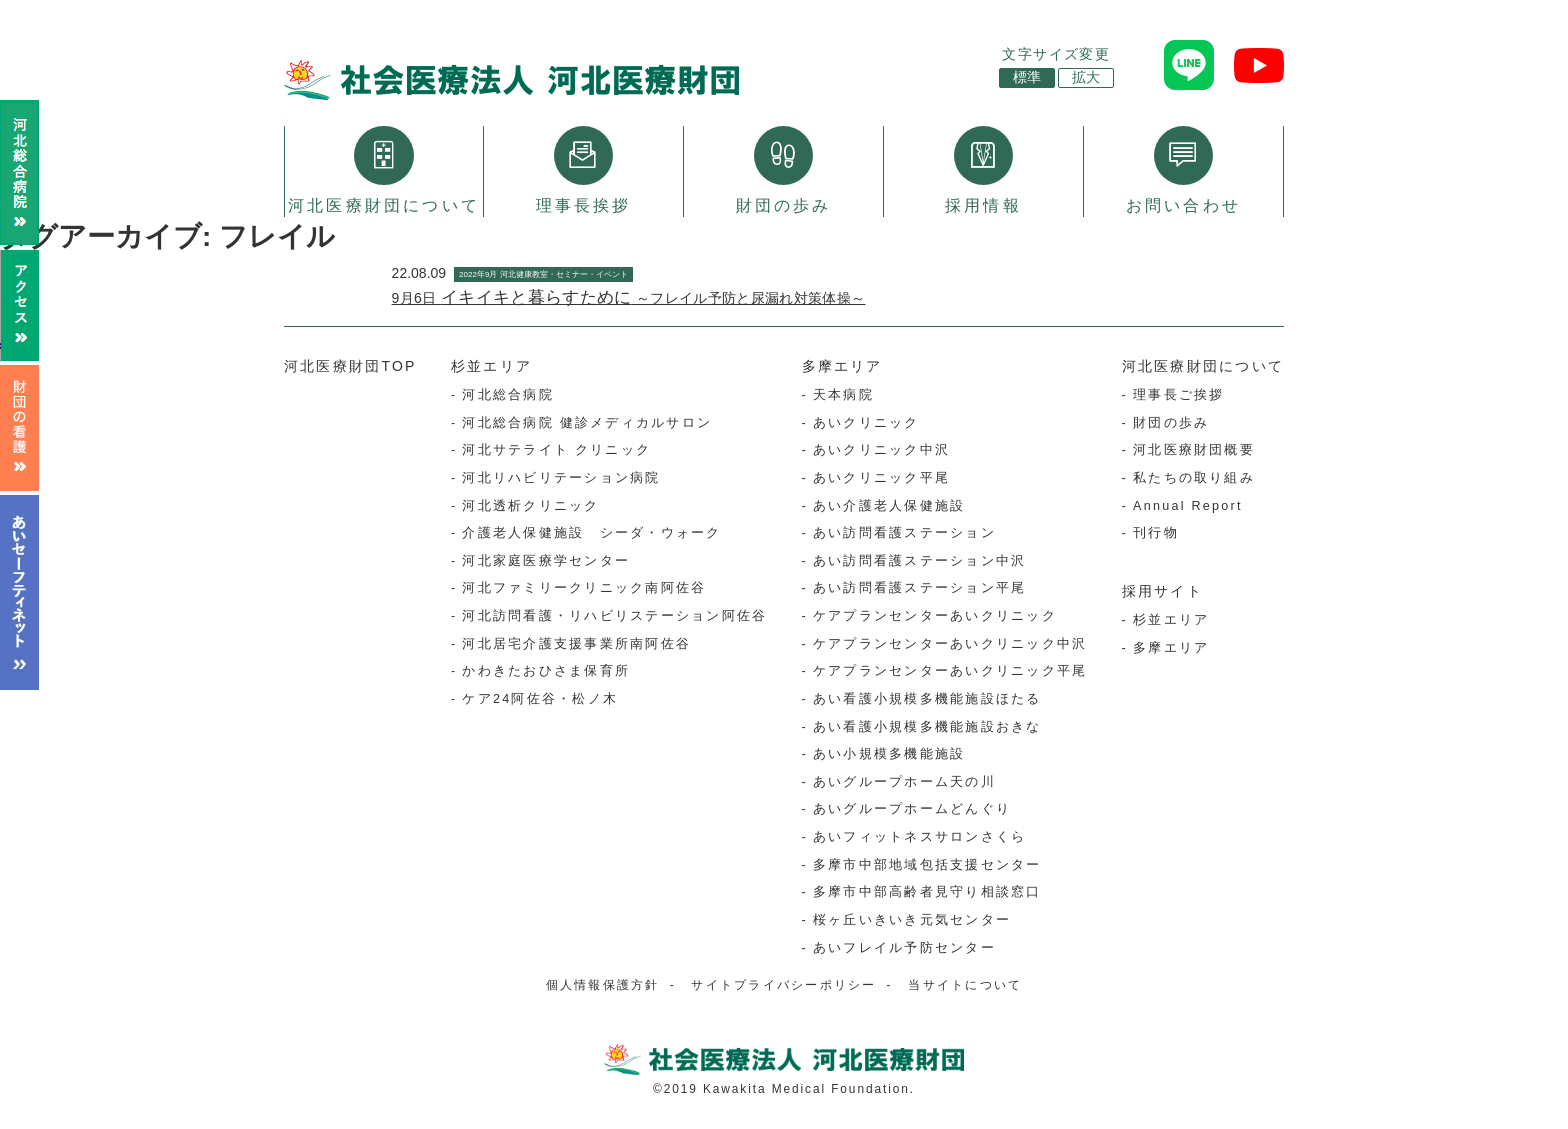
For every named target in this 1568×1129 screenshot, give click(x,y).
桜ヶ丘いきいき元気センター (912, 921)
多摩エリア (842, 367)
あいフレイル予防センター (904, 948)
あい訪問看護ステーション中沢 (919, 562)
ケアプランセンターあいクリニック (935, 617)
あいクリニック (866, 424)
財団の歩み (784, 170)
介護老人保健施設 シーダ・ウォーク (591, 534)
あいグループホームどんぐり (912, 810)
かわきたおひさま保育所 (546, 672)
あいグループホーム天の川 (904, 783)
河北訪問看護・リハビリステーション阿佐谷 (614, 617)
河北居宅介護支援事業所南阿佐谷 (576, 645)
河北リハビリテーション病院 (561, 479)
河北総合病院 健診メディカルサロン (587, 424)
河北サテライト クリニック (556, 451)
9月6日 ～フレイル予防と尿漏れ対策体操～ (629, 299)
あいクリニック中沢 (881, 451)
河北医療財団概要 (1194, 451)
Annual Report (1188, 506)
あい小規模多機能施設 (889, 755)
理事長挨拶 (584, 170)
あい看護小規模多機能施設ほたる (927, 700)
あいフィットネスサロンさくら (919, 838)
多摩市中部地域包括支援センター (927, 866)
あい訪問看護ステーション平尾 (919, 589)
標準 (1027, 77)
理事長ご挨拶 (1178, 396)
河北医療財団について (384, 170)
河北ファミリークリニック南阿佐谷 (584, 589)
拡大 (1086, 77)
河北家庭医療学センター (546, 562)
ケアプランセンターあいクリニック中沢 (950, 645)
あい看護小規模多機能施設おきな (927, 727)
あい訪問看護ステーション (904, 534)
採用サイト (1162, 592)
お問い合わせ (1183, 170)
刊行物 (1156, 534)
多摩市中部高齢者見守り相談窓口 (927, 893)
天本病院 (843, 396)
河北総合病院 (507, 396)
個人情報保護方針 (603, 986)
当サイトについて (965, 986)
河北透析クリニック (530, 506)
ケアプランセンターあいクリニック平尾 (950, 672)
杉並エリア (491, 367)
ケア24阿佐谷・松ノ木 (540, 700)
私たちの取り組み (1194, 479)
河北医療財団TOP (350, 367)
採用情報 (983, 170)
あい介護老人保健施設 (889, 506)
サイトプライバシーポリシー (783, 986)
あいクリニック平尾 (881, 479)
